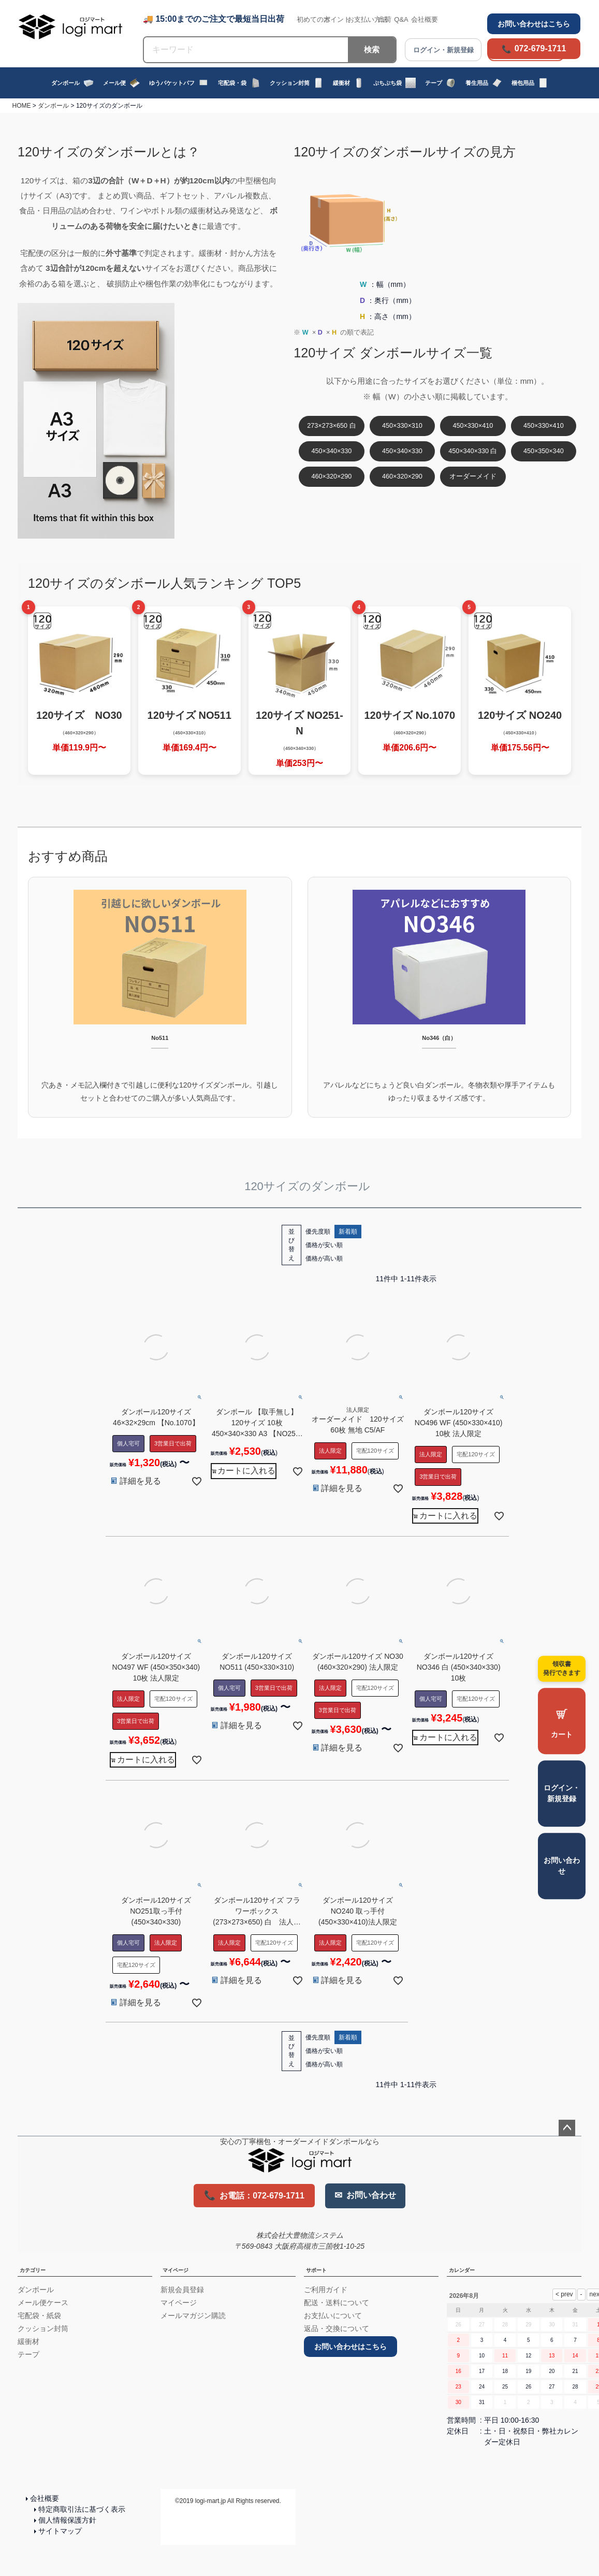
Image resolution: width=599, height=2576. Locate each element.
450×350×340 (543, 451)
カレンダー (462, 2270)
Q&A (401, 19)
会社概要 (424, 19)
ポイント (337, 19)
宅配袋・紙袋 (39, 2315)
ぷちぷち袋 (394, 83)
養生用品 (483, 83)
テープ (440, 83)
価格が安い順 (324, 1245)
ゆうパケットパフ (179, 83)
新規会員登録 (182, 2289)
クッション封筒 (297, 83)
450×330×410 (472, 425)
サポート (316, 2270)
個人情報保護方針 (67, 2520)
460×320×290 (332, 476)
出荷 (384, 19)
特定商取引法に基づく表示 (81, 2509)
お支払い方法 (367, 19)
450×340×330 (332, 451)
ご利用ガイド (325, 2289)
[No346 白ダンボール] (440, 997)
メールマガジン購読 (193, 2315)
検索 (371, 49)
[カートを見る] (562, 1721)
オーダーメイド (472, 476)
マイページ (175, 2270)
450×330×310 (402, 425)
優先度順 (317, 1231)
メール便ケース (43, 2302)
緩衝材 (348, 83)
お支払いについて (333, 2315)
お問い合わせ (562, 1866)
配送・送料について (336, 2302)
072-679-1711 (540, 48)
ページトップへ (567, 2128)
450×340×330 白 (472, 451)
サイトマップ (60, 2531)
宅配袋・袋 (239, 83)
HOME (21, 105)
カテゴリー (33, 2270)
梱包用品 (530, 83)
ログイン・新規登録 (562, 1793)
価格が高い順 (324, 1258)
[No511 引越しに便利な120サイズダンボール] (160, 997)
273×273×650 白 (331, 425)
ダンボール (72, 83)
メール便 (121, 83)
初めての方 (313, 19)
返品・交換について (336, 2328)
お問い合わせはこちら (534, 24)
